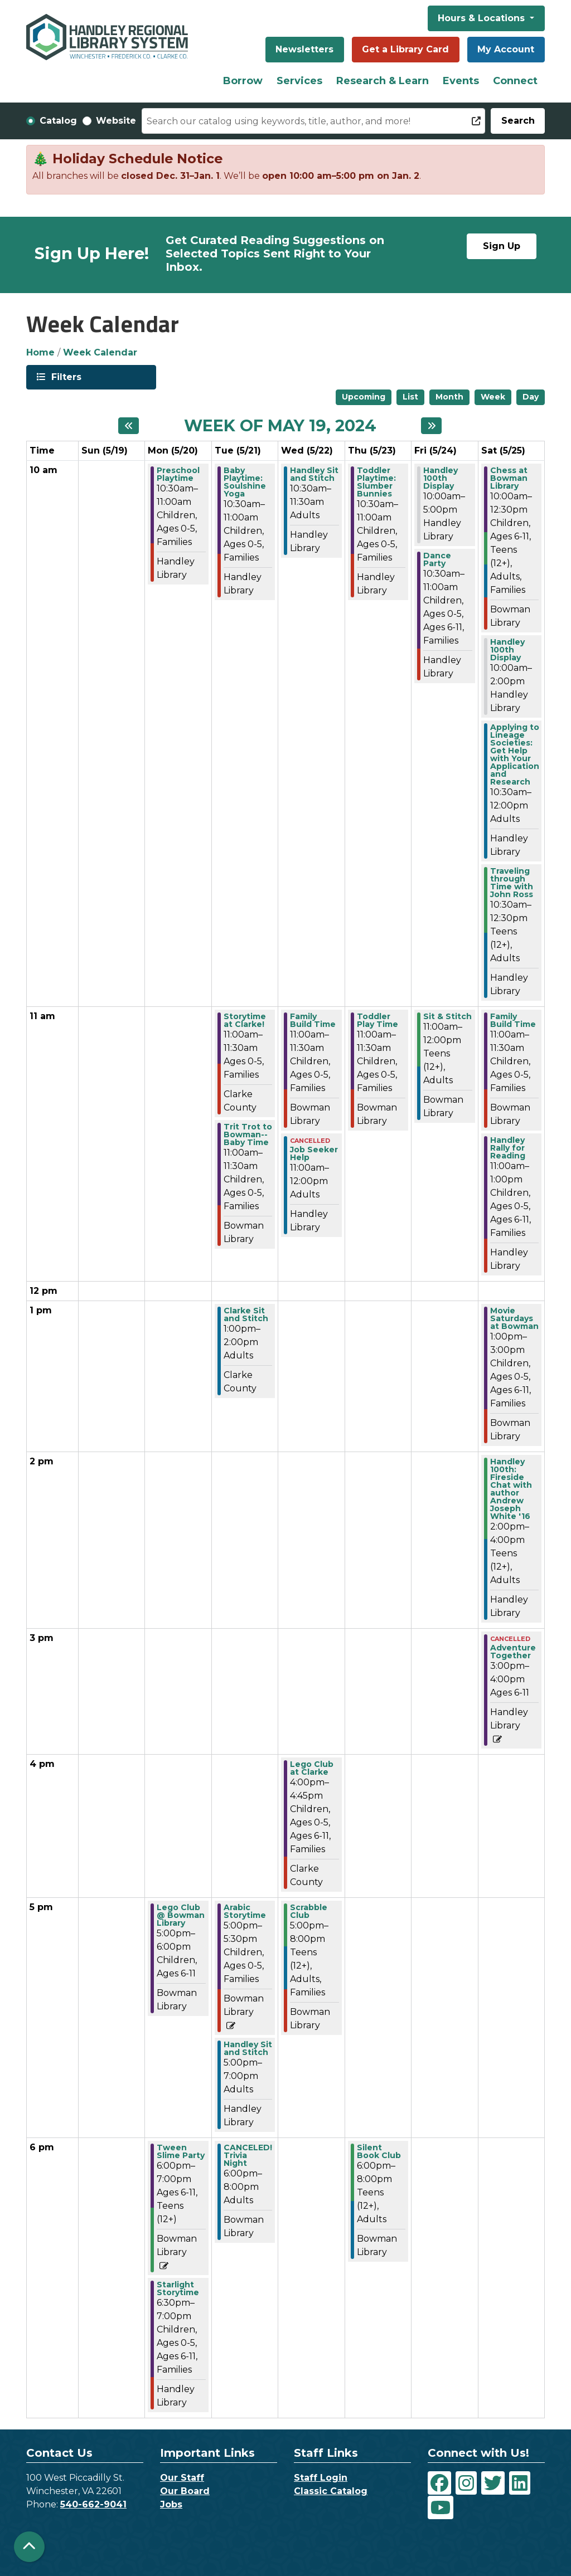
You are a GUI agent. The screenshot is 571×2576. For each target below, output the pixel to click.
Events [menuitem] (461, 81)
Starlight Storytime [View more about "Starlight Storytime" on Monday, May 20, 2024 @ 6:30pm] (178, 2288)
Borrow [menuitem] (243, 81)
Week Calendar (100, 352)
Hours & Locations (483, 18)
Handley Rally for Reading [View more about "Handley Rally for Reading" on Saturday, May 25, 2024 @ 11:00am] (507, 1148)
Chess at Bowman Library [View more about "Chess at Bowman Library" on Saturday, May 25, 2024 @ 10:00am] (509, 478)
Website (116, 120)
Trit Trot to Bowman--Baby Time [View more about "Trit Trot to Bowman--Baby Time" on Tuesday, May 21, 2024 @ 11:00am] (248, 1134)
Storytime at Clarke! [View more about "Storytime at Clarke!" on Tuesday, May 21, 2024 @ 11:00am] (245, 1020)
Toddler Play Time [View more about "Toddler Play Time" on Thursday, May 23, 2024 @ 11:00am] (377, 1020)
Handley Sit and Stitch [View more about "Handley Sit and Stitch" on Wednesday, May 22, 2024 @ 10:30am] (314, 474)
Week (493, 397)
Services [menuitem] (299, 81)
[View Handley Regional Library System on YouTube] (440, 2507)
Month (449, 397)
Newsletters (304, 49)
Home (40, 352)
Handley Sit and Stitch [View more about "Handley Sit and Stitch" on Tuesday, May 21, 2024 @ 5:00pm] (248, 2048)
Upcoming (363, 397)
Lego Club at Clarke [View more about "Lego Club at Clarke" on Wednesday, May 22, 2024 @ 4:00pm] (311, 1768)
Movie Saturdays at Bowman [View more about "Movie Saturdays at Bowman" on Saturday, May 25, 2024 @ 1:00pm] (514, 1318)
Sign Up (501, 246)
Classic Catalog (330, 2491)
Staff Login (320, 2477)
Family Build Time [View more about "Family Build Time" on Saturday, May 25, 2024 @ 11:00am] (513, 1020)
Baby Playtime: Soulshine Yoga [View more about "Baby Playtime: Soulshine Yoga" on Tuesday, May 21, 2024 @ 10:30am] (245, 482)
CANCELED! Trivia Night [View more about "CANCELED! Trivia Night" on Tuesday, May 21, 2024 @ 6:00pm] (248, 2155)
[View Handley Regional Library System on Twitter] (493, 2483)
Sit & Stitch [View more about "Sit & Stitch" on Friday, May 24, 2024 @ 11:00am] (447, 1016)
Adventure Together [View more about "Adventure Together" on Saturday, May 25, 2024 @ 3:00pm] (513, 1651)
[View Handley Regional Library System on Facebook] (439, 2483)
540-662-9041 (93, 2504)
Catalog (58, 120)
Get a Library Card (405, 49)
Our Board (185, 2491)
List (410, 397)
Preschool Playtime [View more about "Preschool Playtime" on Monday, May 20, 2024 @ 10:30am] (178, 474)
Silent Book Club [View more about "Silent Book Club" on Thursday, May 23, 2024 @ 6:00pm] (379, 2151)
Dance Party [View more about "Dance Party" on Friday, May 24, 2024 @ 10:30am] (437, 559)
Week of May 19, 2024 (280, 425)
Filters (65, 376)
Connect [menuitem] (515, 81)
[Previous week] (128, 425)
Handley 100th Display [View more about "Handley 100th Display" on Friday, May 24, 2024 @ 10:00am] (440, 478)
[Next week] (431, 425)
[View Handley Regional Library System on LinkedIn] (519, 2483)
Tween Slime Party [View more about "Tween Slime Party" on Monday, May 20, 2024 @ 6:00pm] (181, 2151)
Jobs (171, 2504)
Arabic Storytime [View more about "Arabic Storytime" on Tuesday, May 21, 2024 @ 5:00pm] (245, 1911)
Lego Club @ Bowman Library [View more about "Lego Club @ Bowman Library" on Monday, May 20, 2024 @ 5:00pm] (181, 1915)
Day (530, 397)
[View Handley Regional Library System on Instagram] (466, 2483)
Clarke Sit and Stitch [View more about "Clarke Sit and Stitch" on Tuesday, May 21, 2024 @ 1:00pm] (246, 1314)
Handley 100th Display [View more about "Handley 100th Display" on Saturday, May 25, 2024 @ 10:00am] (507, 649)
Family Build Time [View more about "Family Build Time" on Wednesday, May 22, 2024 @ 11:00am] (313, 1020)
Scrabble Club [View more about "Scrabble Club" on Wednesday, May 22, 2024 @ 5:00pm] (308, 1911)
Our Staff (182, 2477)
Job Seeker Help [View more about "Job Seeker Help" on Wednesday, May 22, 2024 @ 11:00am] (314, 1153)
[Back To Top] (29, 2546)
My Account (505, 49)
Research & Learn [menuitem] (382, 81)
